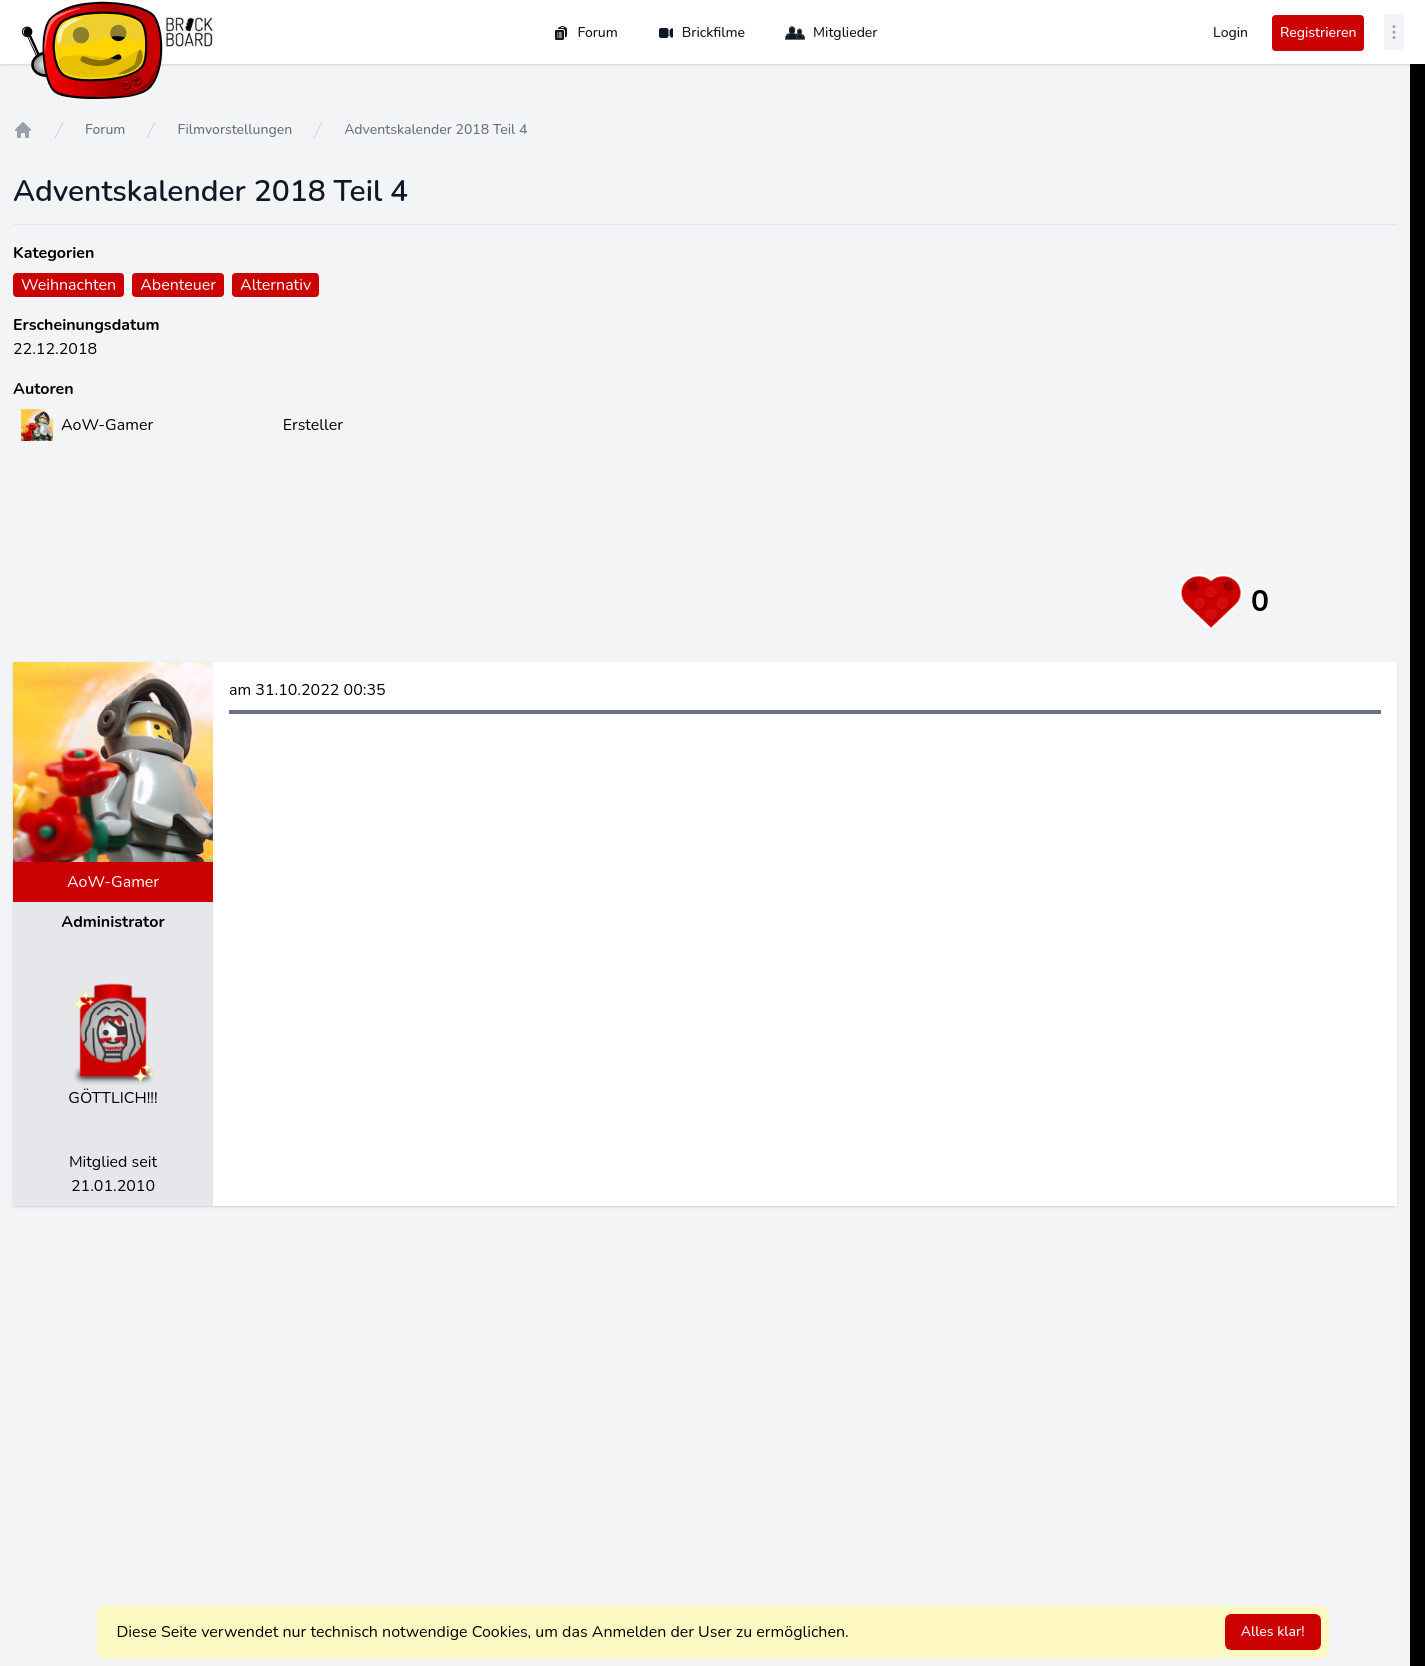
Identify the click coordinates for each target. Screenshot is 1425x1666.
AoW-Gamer (113, 882)
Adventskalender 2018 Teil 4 (435, 129)
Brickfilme (701, 32)
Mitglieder (831, 33)
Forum (585, 32)
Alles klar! (1273, 1631)
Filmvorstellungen (234, 129)
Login (1230, 32)
